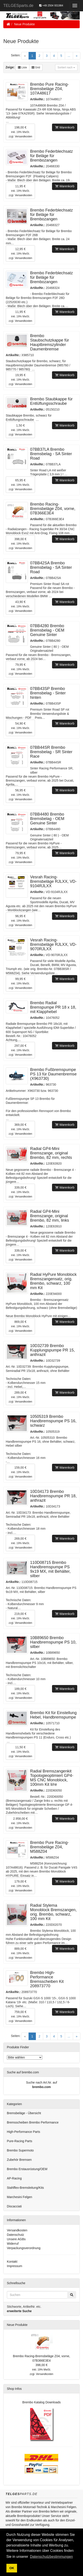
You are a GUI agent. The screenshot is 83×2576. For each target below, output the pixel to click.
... (69, 55)
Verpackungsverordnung (24, 2248)
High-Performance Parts (23, 2131)
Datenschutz (15, 2234)
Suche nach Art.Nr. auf (41, 2082)
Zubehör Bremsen (19, 2159)
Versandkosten (23, 136)
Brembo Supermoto (20, 2150)
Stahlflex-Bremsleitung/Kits (25, 2187)
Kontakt (12, 2261)
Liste (22, 67)
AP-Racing (14, 2178)
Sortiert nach (66, 67)
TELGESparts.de (18, 5)
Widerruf (13, 2243)
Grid (36, 67)
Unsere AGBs (16, 2239)
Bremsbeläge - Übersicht (24, 2113)
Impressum (14, 2266)
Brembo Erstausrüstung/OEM (27, 2169)
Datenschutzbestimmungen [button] (51, 2556)
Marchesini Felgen (19, 2197)
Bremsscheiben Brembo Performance (32, 2122)
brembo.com (41, 2087)
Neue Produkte (24, 24)
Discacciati (14, 2206)
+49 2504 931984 (51, 5)
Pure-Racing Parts (19, 2141)
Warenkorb (64, 127)
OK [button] (11, 2568)
